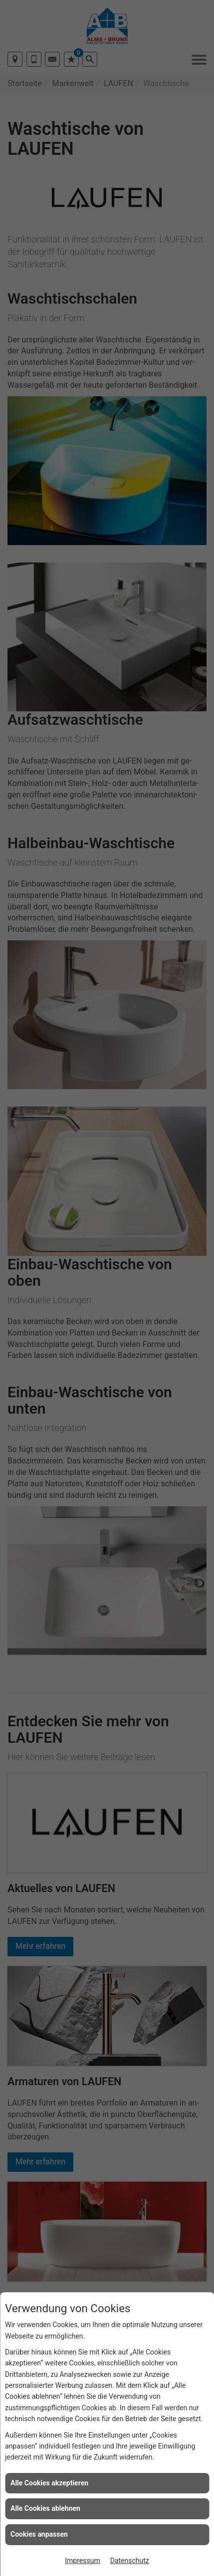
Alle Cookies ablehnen (45, 2508)
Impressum (82, 2561)
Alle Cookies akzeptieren (49, 2483)
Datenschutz (129, 2561)
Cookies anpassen (39, 2534)
